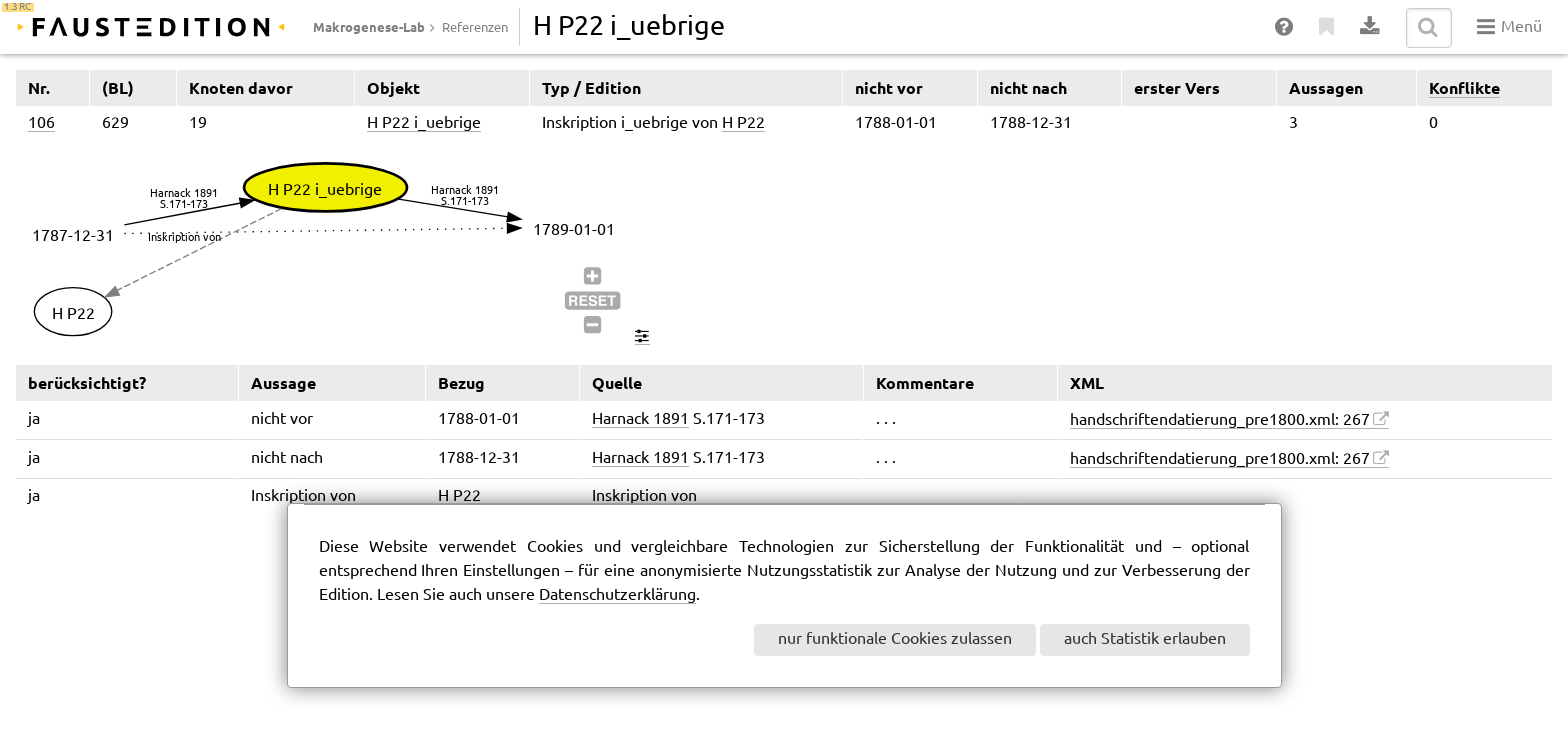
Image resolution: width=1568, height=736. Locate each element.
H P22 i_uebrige (424, 123)
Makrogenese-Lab (369, 27)
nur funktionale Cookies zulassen (895, 639)
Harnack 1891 (640, 419)
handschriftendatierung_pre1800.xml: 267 (1220, 420)
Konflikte (1464, 88)
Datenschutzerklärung (617, 595)
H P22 (743, 123)
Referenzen (475, 28)
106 (41, 123)
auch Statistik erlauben (1145, 639)
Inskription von (644, 496)
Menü (1509, 27)
